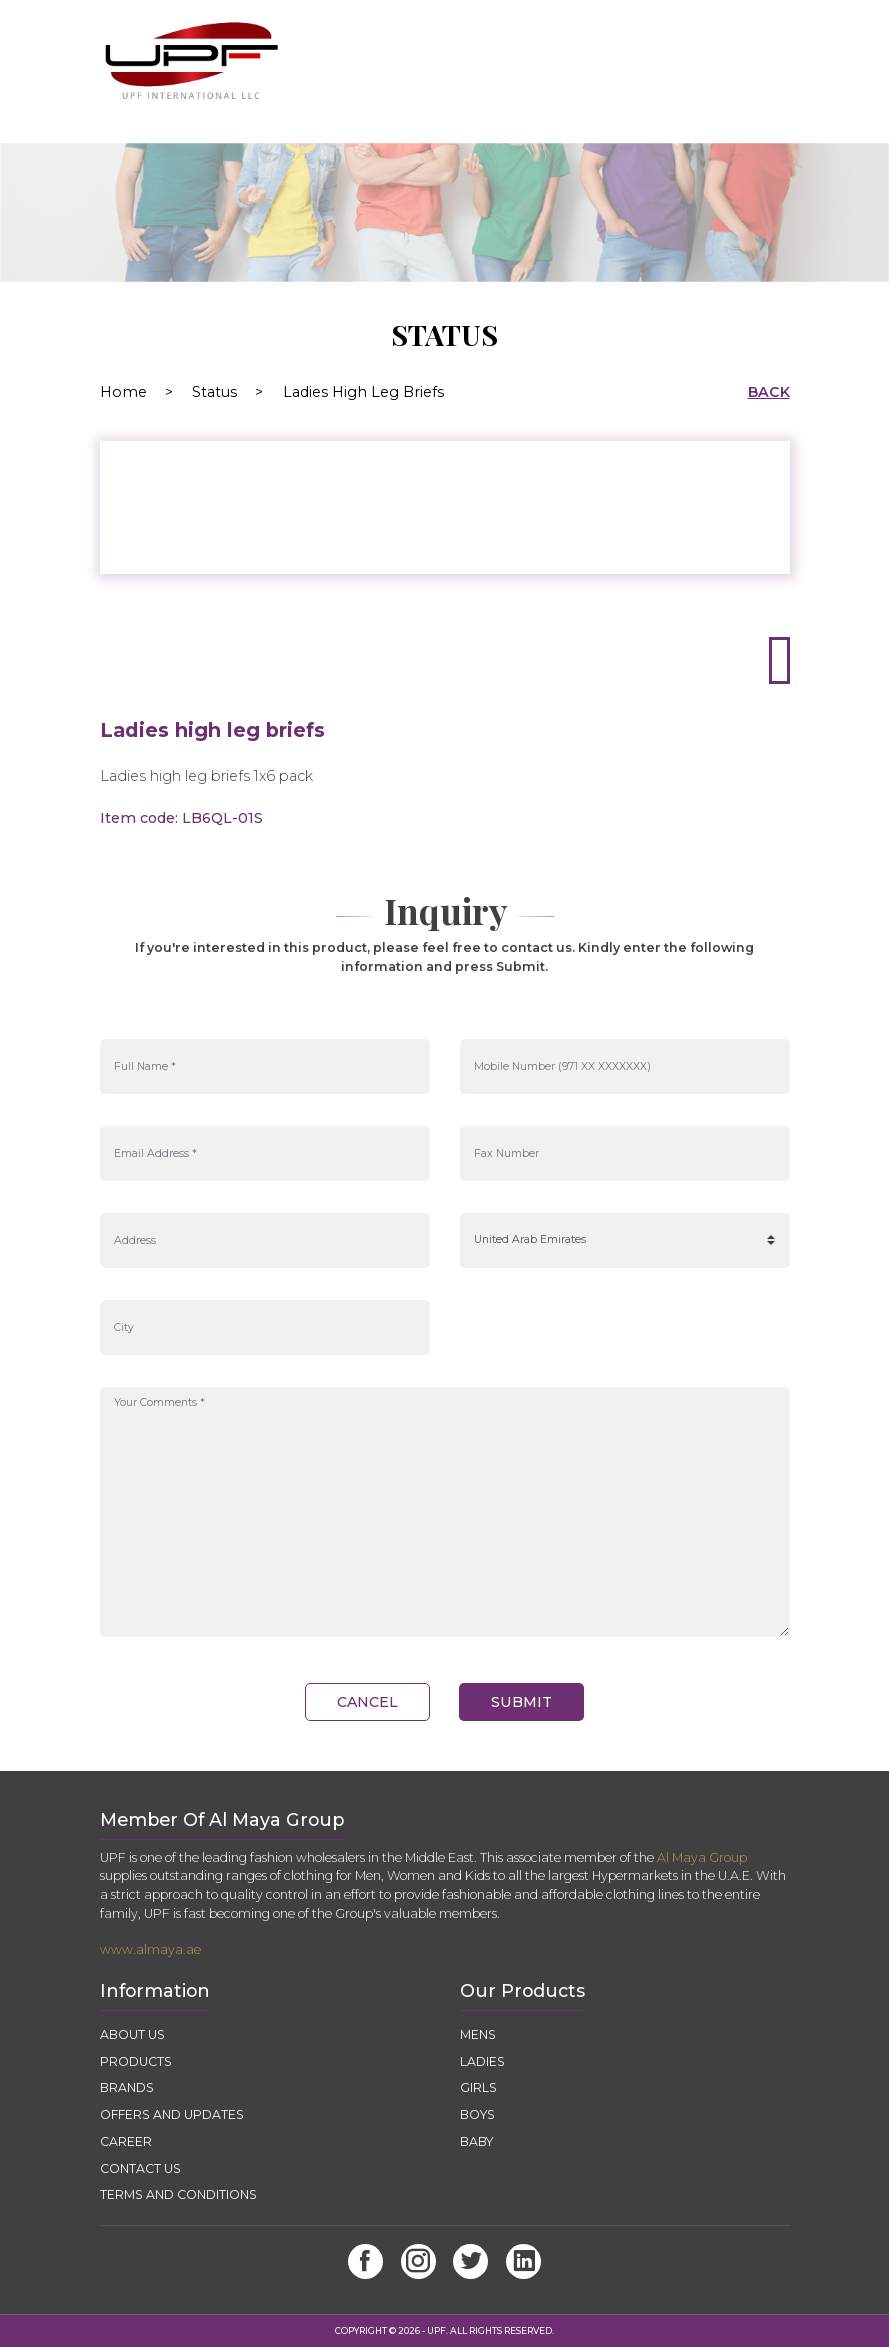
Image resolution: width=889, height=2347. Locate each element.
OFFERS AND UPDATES (173, 2114)
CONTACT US (140, 2168)
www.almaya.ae (150, 1949)
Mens (478, 2034)
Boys (477, 2114)
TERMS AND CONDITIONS (178, 2194)
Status (214, 392)
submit (521, 1702)
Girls (478, 2087)
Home (144, 392)
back (769, 392)
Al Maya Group (702, 1857)
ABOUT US (132, 2034)
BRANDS (127, 2087)
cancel (367, 1702)
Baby (476, 2141)
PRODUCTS (136, 2061)
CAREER (126, 2141)
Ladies (482, 2061)
